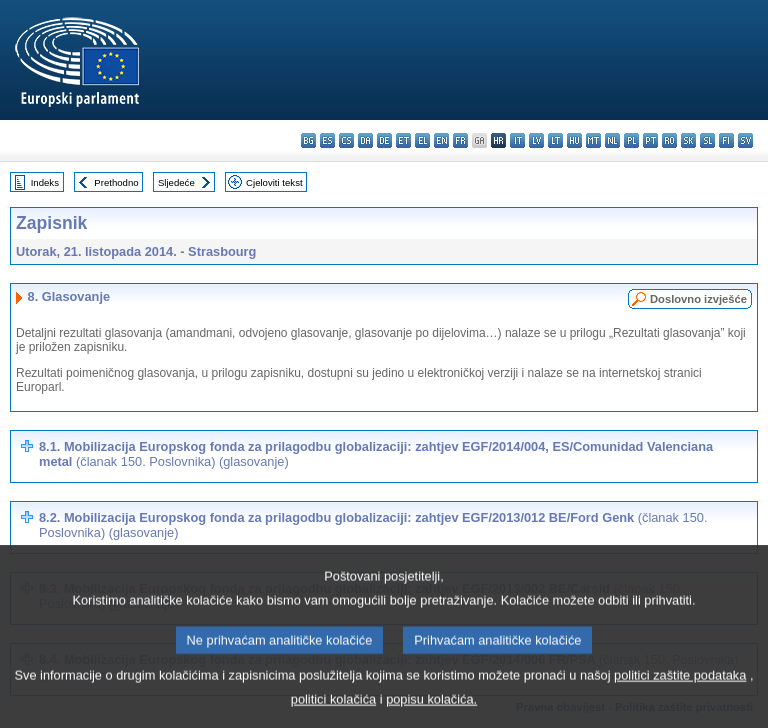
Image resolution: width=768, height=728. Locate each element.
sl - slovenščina (707, 140)
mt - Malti (593, 140)
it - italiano (517, 140)
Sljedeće (176, 182)
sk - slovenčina (688, 140)
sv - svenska (745, 140)
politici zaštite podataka (680, 689)
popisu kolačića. (431, 713)
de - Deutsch (384, 140)
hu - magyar (574, 140)
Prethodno (116, 182)
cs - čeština (346, 140)
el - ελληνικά (422, 140)
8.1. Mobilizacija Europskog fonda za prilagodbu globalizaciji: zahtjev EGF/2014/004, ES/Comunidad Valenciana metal (376, 454)
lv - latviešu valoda (536, 140)
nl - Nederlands (612, 140)
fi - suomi (726, 140)
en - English (441, 140)
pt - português (650, 140)
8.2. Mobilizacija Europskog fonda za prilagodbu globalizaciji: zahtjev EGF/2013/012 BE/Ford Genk (373, 525)
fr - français (460, 140)
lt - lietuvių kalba (555, 140)
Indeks (45, 182)
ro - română (669, 140)
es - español (327, 140)
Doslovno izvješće (698, 299)
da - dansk (365, 140)
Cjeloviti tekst (274, 182)
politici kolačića (333, 713)
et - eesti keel (403, 140)
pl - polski (631, 140)
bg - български (308, 140)
